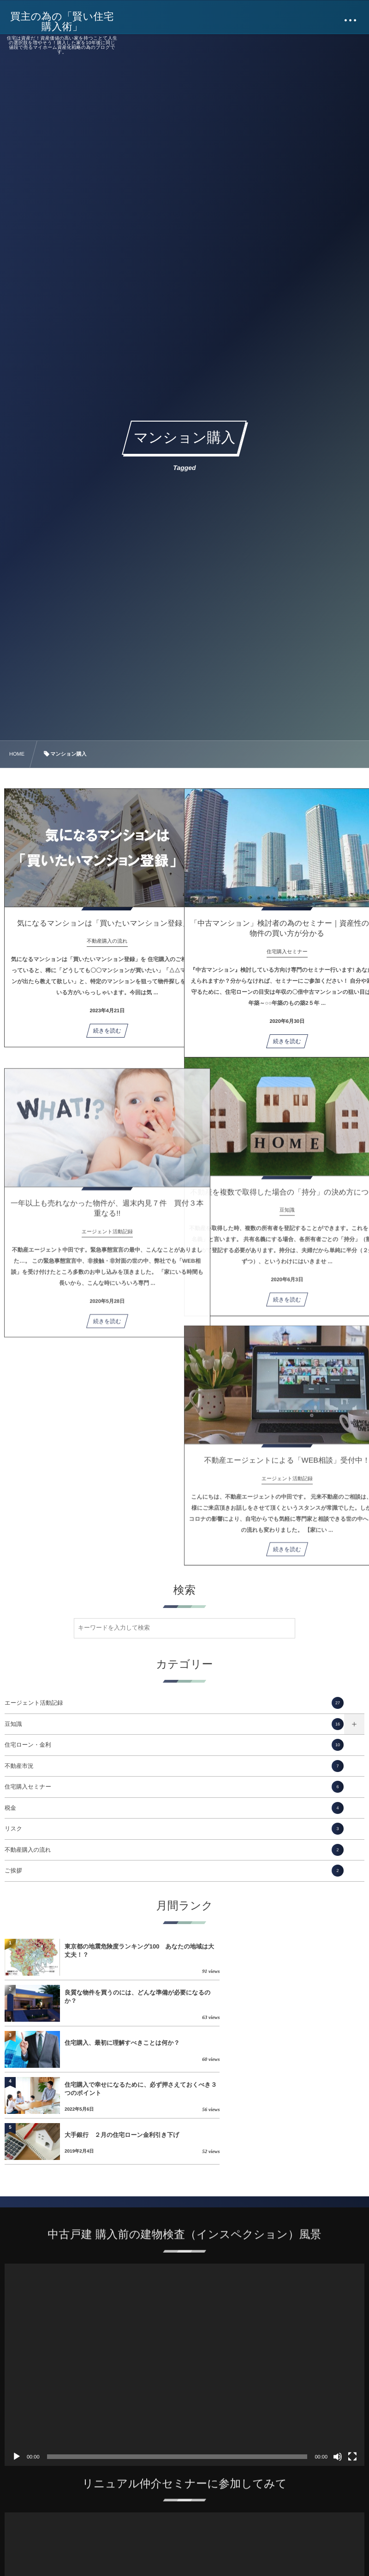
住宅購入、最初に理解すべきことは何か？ (122, 1996)
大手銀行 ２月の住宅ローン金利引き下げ (124, 2042)
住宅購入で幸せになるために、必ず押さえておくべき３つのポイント (302, 1996)
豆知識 (174, 1724)
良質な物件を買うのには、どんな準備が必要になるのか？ (302, 1950)
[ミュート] (337, 2364)
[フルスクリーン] (352, 2364)
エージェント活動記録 (174, 1703)
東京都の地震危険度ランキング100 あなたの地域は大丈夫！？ (124, 1950)
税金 (174, 1808)
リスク (174, 1829)
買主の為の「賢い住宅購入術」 (63, 22)
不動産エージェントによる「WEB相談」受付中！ (274, 1467)
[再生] (16, 2364)
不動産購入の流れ (174, 1850)
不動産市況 (174, 1766)
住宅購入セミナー (174, 1787)
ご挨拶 (174, 1871)
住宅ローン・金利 (174, 1745)
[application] (184, 2272)
